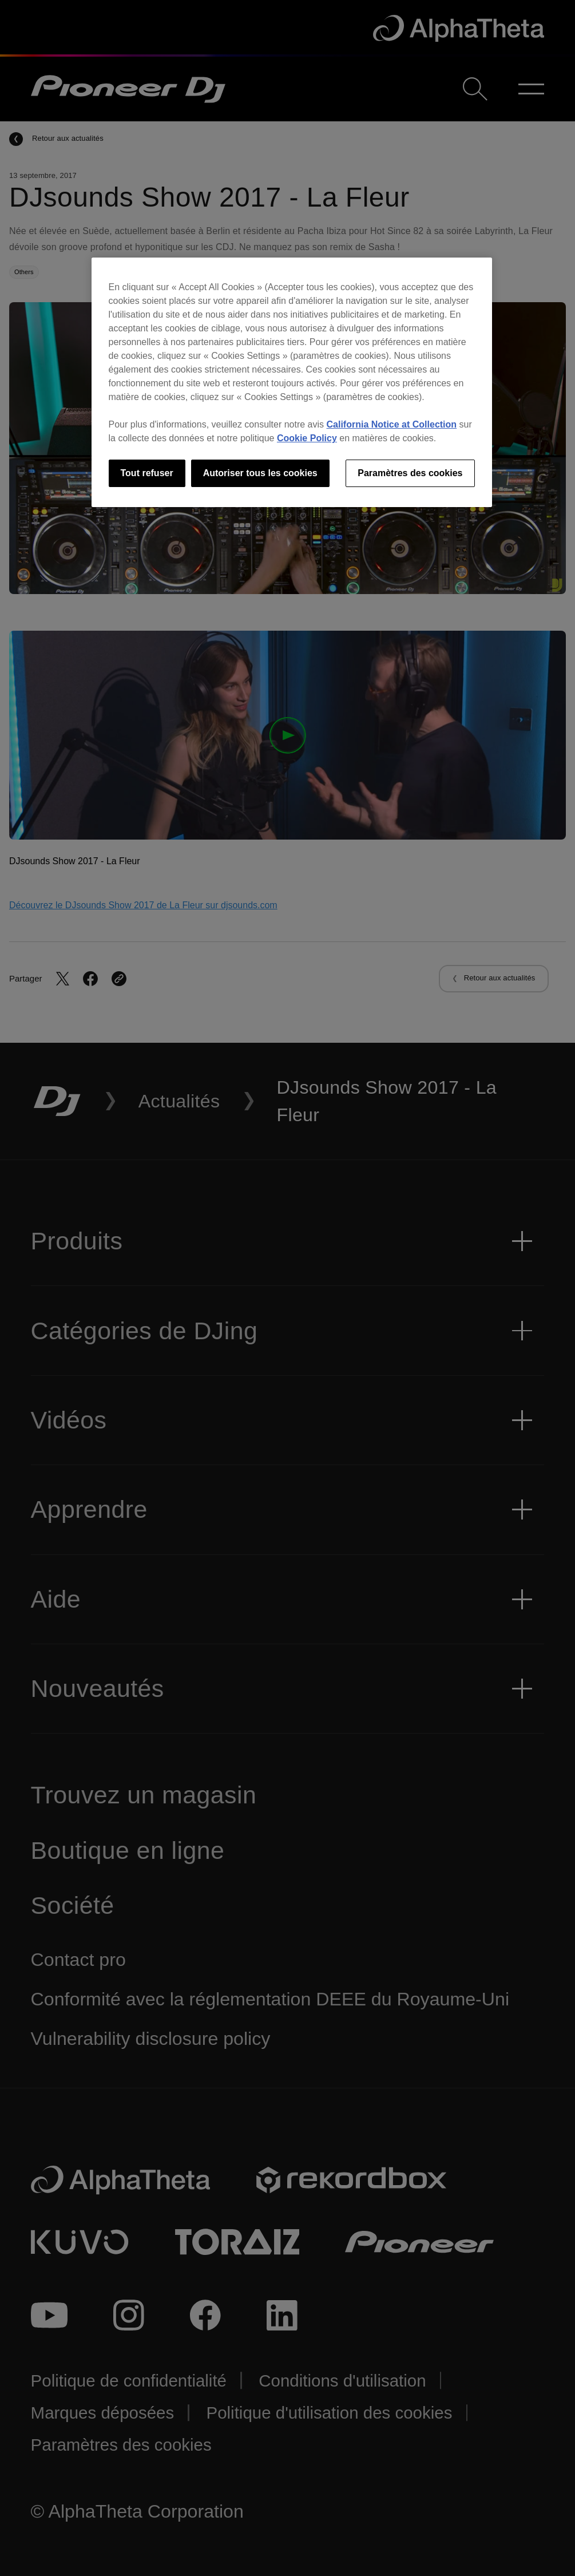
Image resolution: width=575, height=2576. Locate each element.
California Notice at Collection (392, 424)
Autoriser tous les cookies (260, 473)
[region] (292, 382)
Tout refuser (147, 473)
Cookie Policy (307, 438)
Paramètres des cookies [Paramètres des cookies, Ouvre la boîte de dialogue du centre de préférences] (410, 473)
